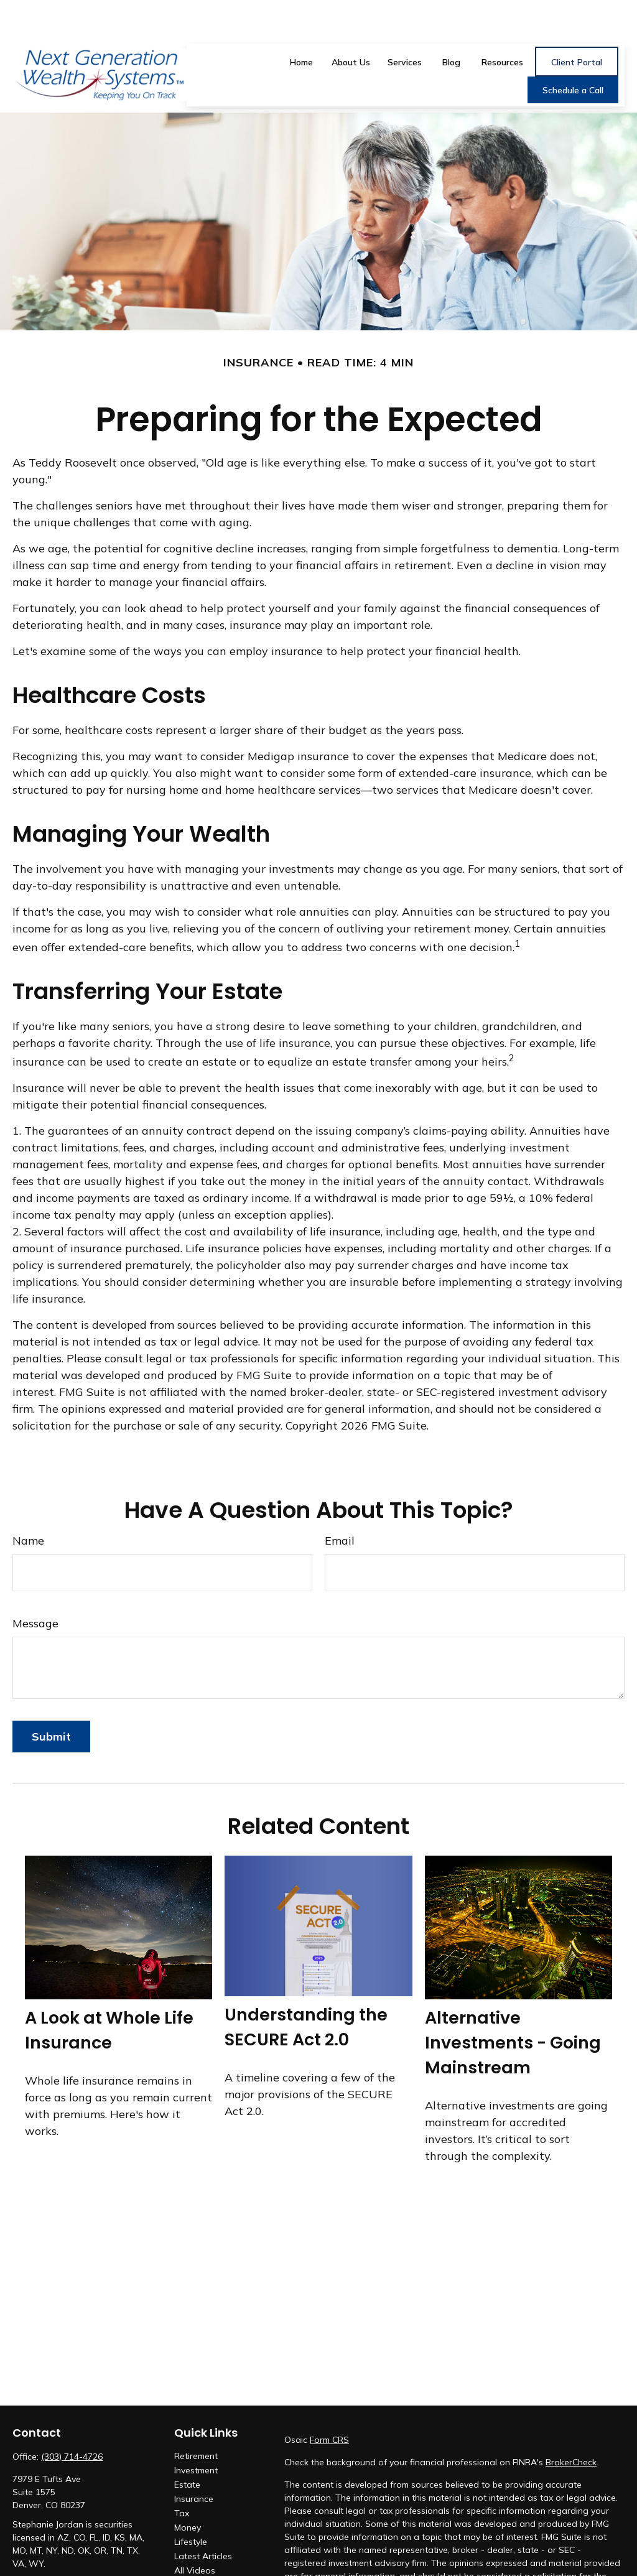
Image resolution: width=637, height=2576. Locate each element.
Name (28, 1504)
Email (340, 1504)
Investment (196, 2433)
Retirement (196, 2419)
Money (187, 2490)
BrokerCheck (571, 2425)
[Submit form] (51, 1700)
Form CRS (329, 2403)
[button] (302, 24)
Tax (181, 2476)
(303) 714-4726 (72, 2419)
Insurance (193, 2462)
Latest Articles (203, 2519)
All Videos (194, 2533)
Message (35, 1586)
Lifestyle (190, 2505)
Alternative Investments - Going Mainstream (513, 2005)
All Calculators (203, 2548)
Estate (187, 2447)
